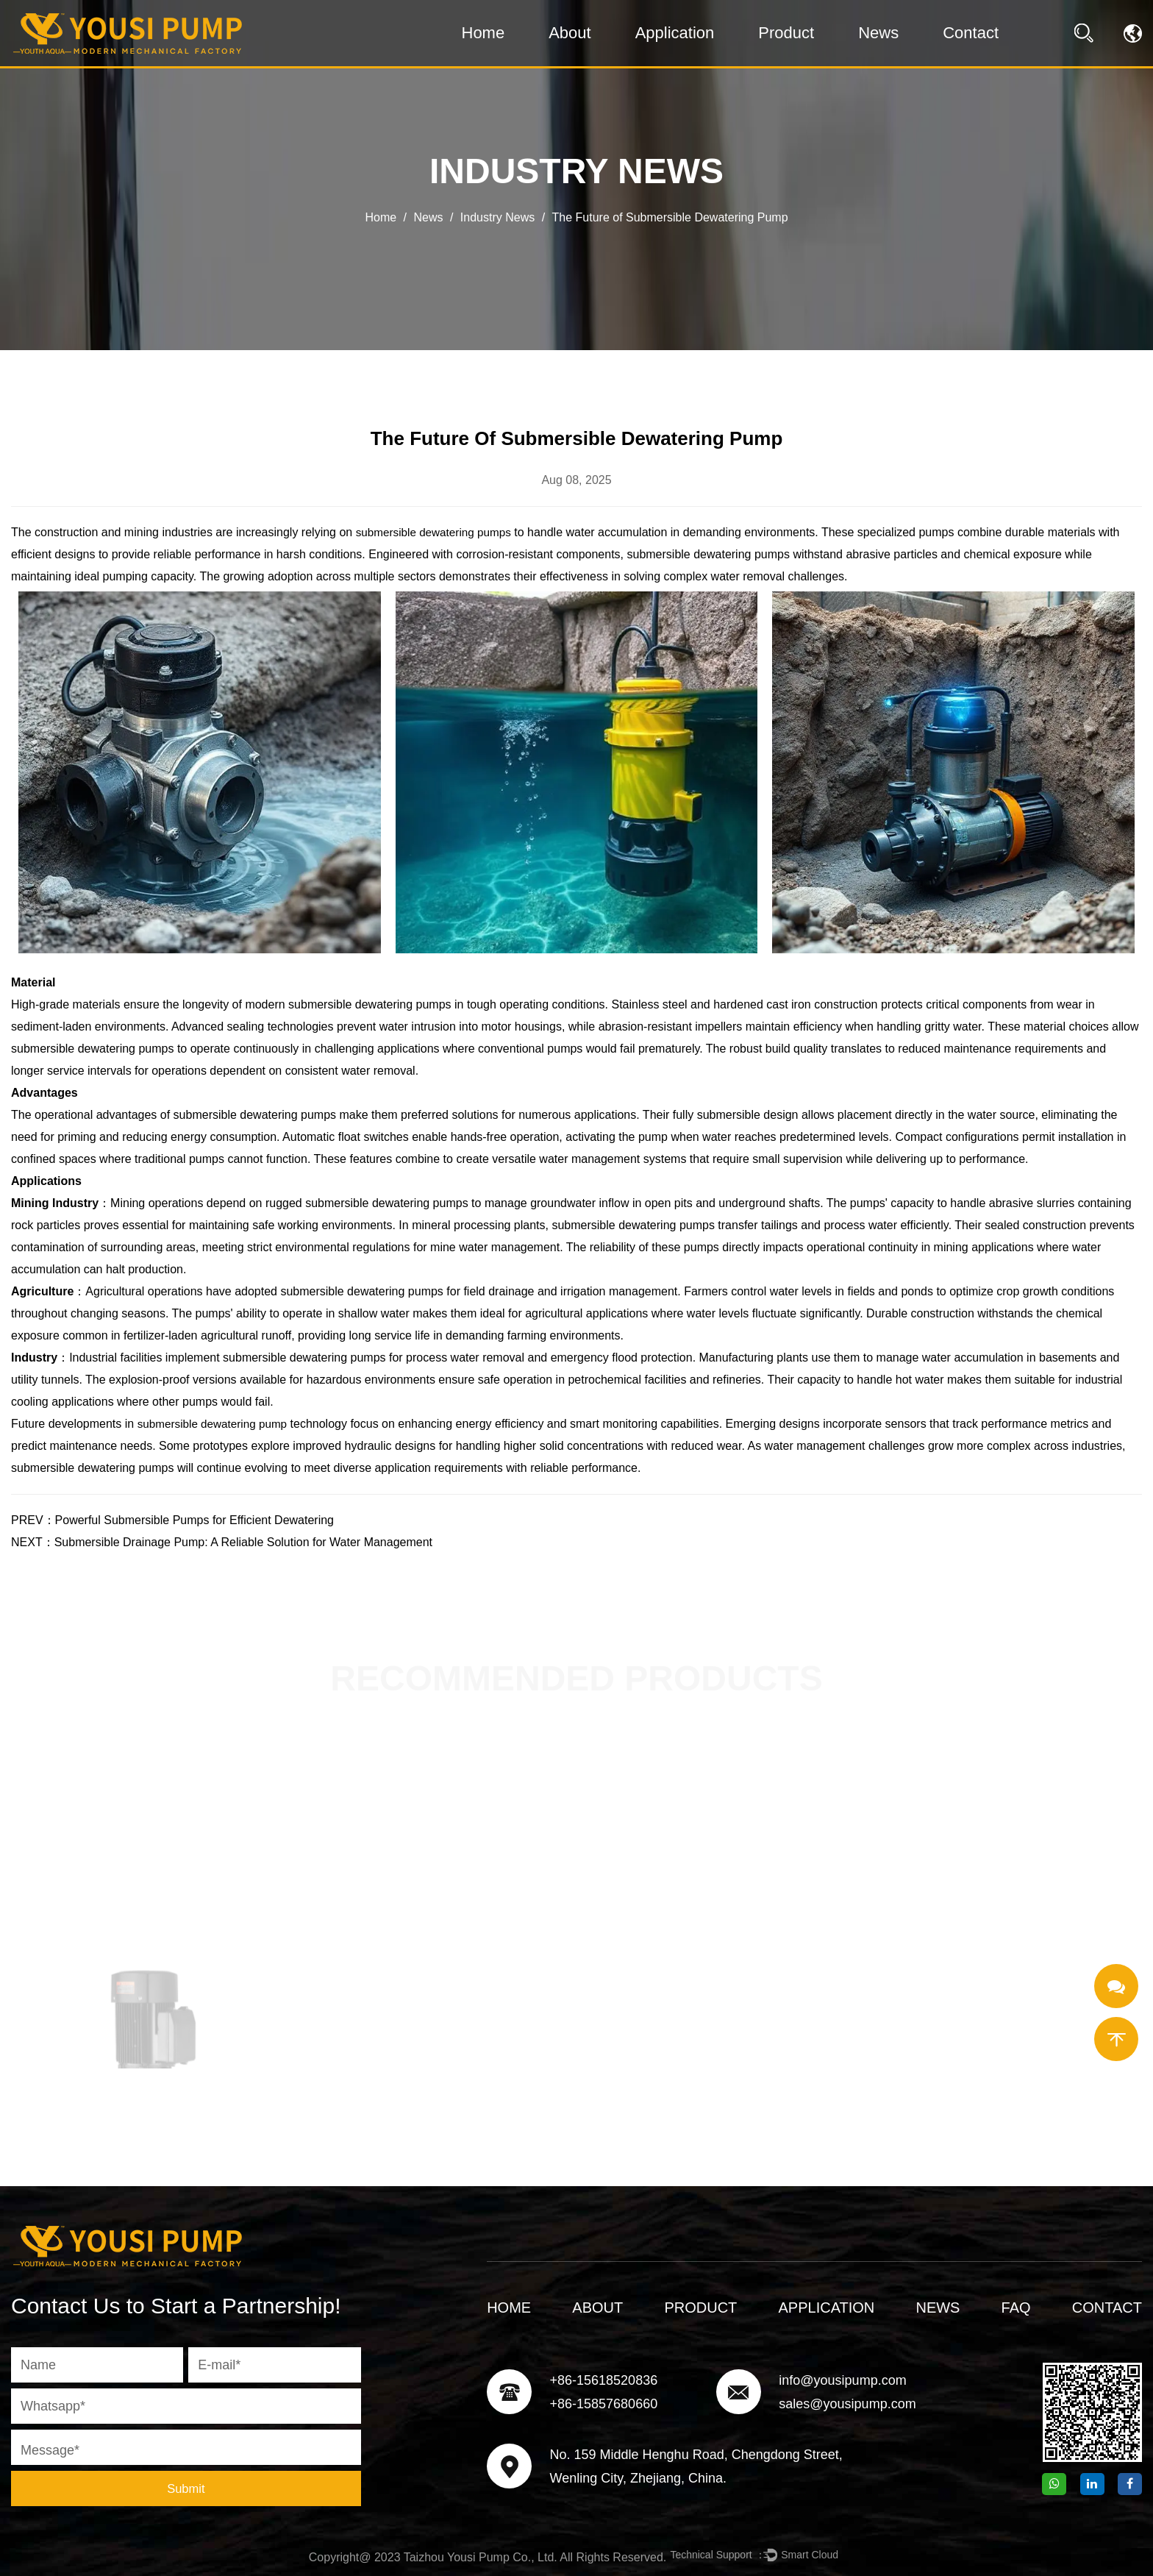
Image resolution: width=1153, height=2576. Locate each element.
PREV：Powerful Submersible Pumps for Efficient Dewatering (172, 1520)
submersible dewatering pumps (437, 532)
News (878, 33)
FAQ (1016, 2307)
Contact (971, 33)
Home (483, 33)
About (570, 33)
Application (675, 33)
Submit (186, 2488)
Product (786, 33)
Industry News (497, 217)
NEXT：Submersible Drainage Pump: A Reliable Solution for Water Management (221, 1542)
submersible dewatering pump (216, 1423)
